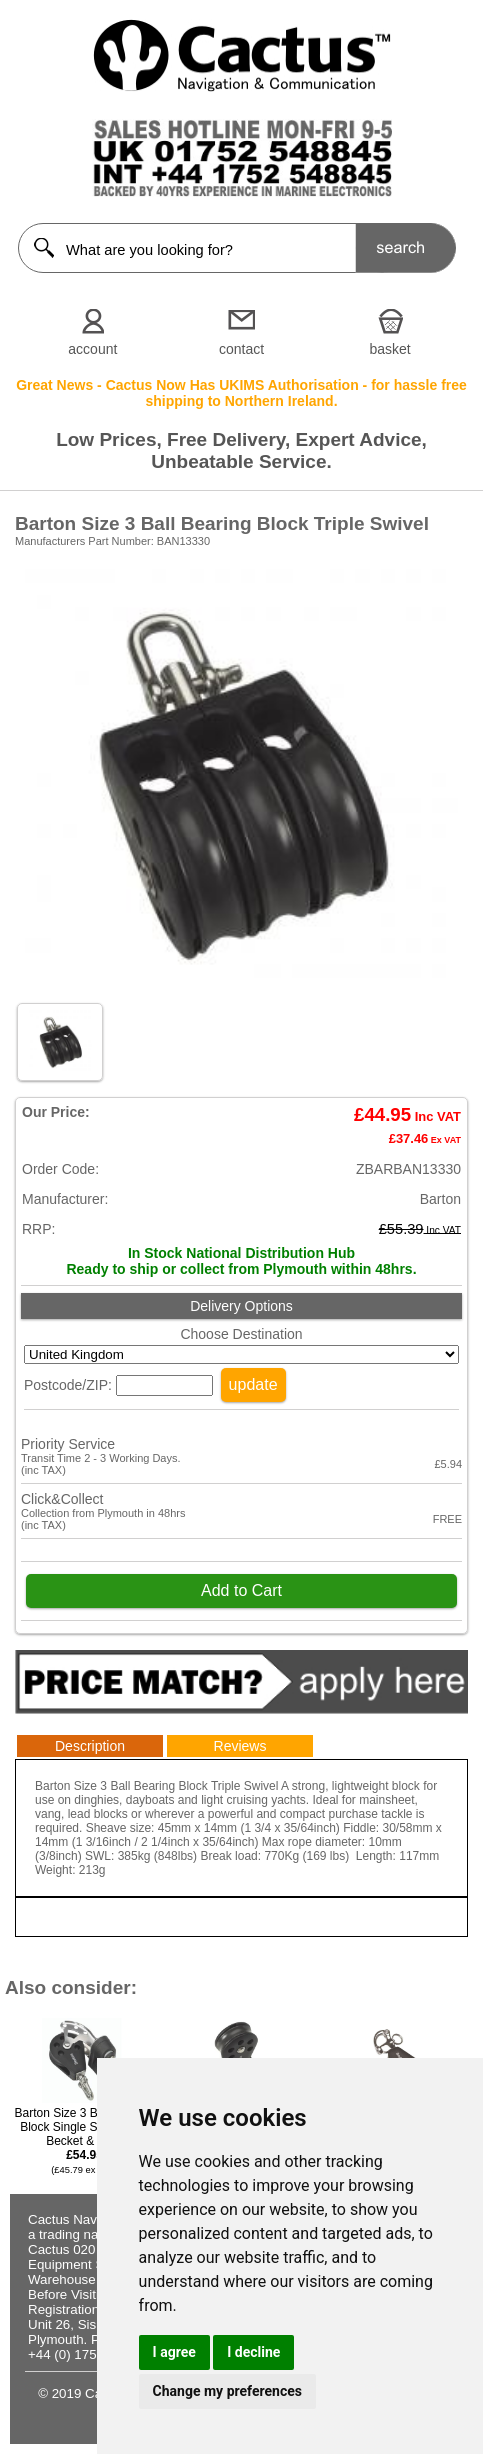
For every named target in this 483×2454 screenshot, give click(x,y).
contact (241, 349)
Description (90, 1746)
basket (390, 349)
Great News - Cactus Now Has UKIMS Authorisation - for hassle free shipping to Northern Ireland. (241, 393)
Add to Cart (241, 1590)
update (253, 1384)
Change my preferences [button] (227, 2391)
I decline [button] (253, 2352)
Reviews (240, 1746)
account (92, 349)
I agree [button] (174, 2352)
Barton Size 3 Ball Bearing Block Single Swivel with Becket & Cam (84, 2140)
